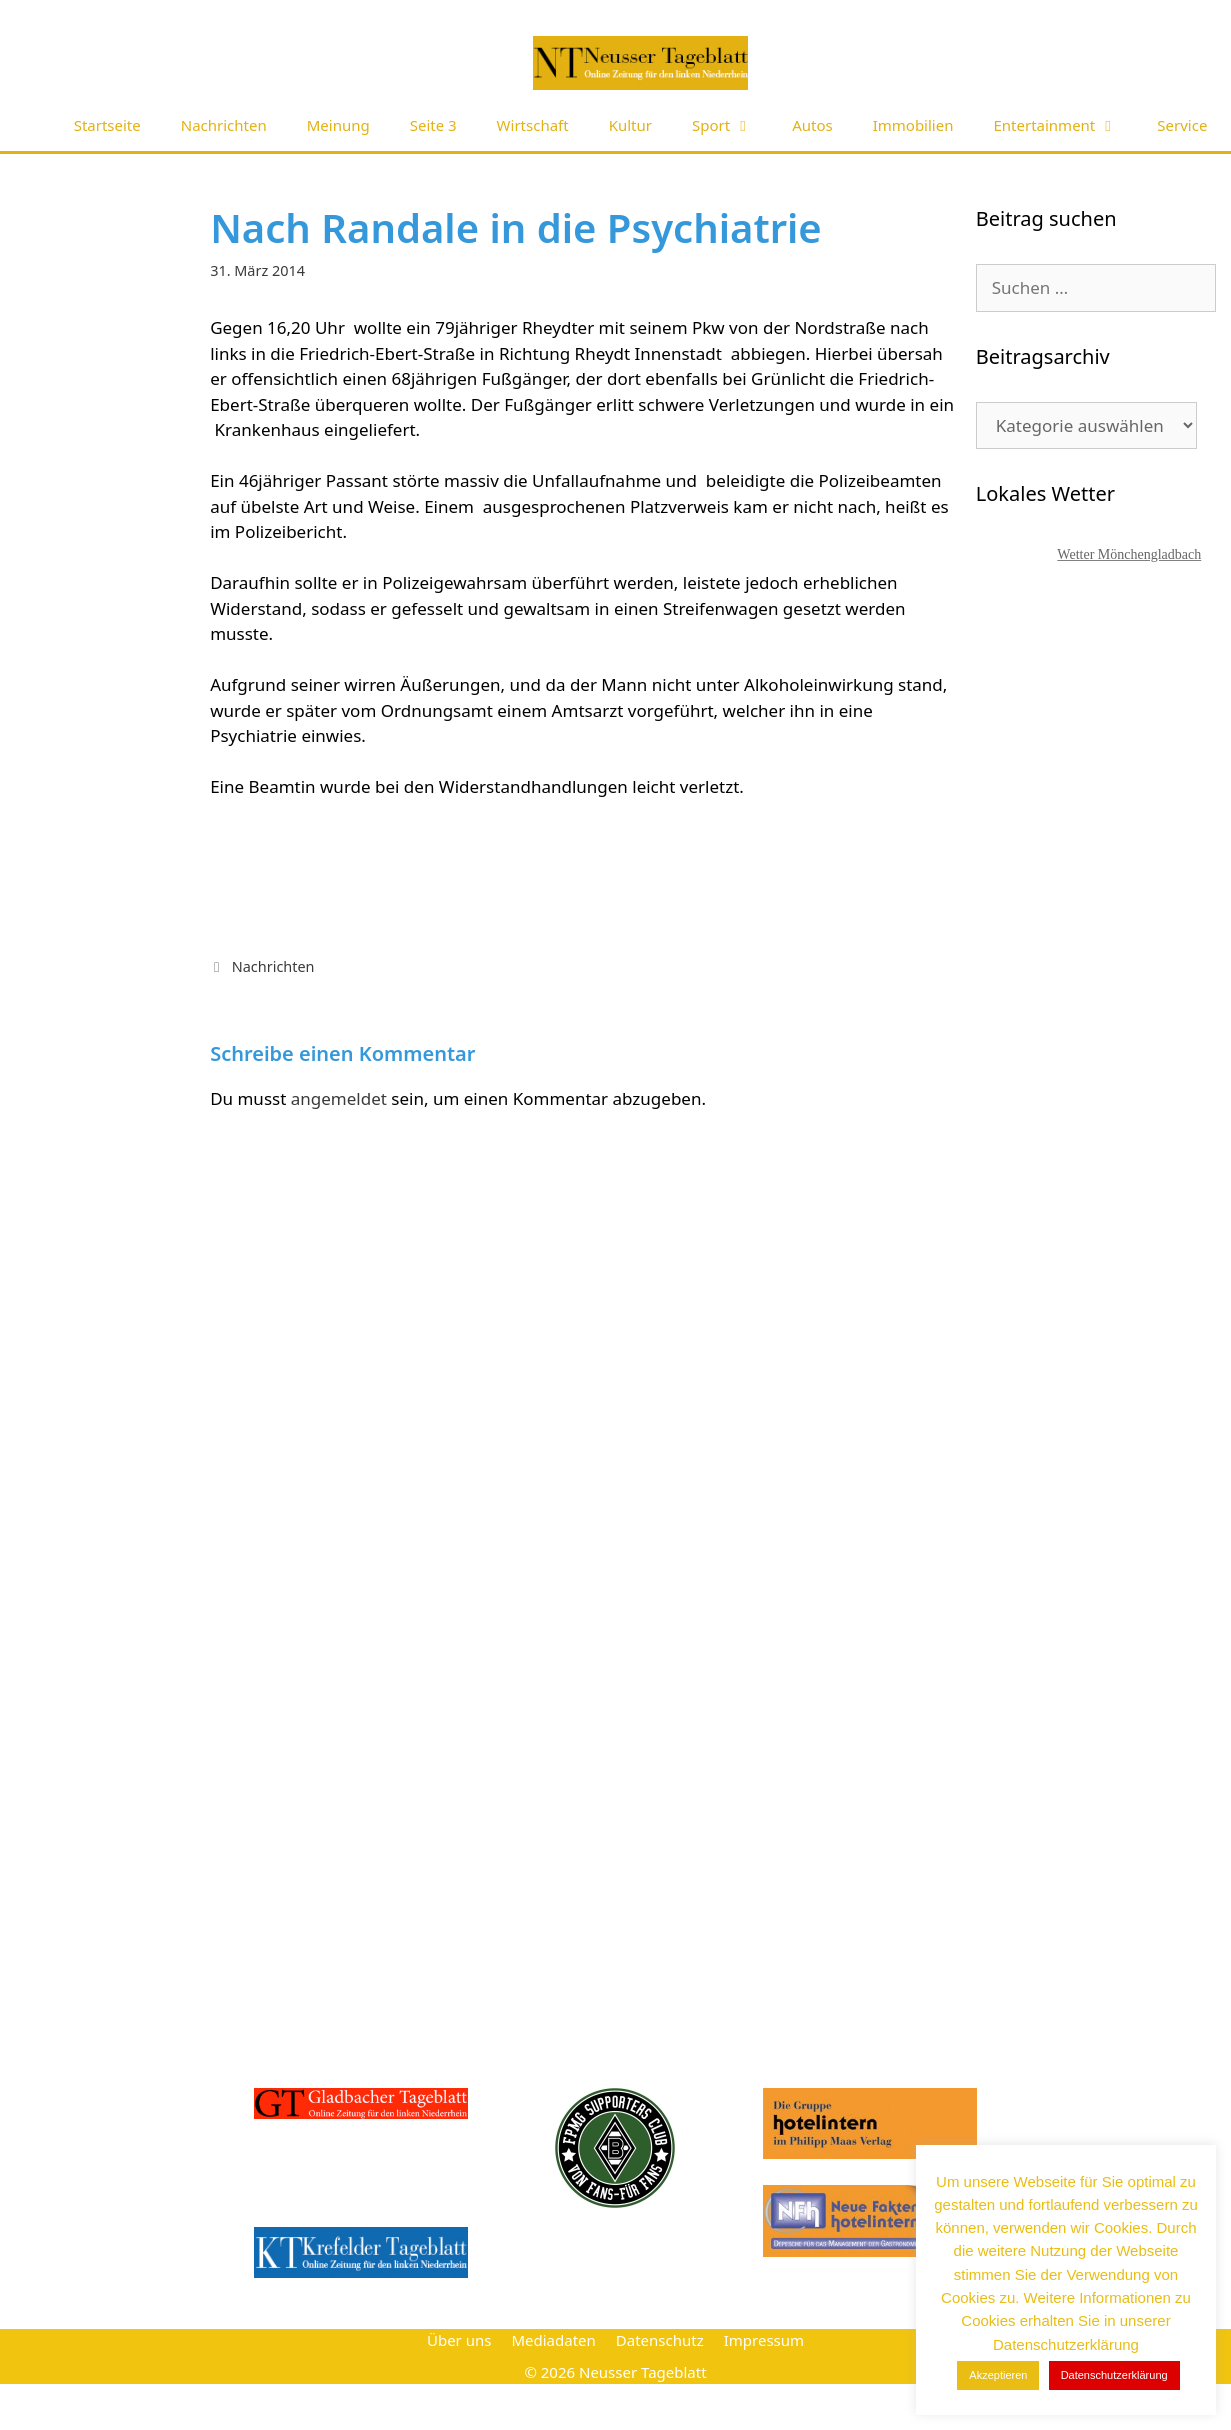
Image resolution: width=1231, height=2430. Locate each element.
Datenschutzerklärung (1114, 2375)
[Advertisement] (1097, 1130)
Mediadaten (553, 2340)
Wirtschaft (533, 125)
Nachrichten (224, 125)
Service (1182, 125)
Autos (812, 125)
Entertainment (1065, 125)
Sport (732, 125)
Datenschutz (660, 2340)
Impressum (764, 2340)
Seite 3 (433, 125)
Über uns (459, 2340)
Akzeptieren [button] (998, 2375)
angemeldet (339, 1098)
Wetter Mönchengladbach (1129, 554)
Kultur (630, 125)
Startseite (107, 125)
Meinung (338, 125)
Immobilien (913, 125)
